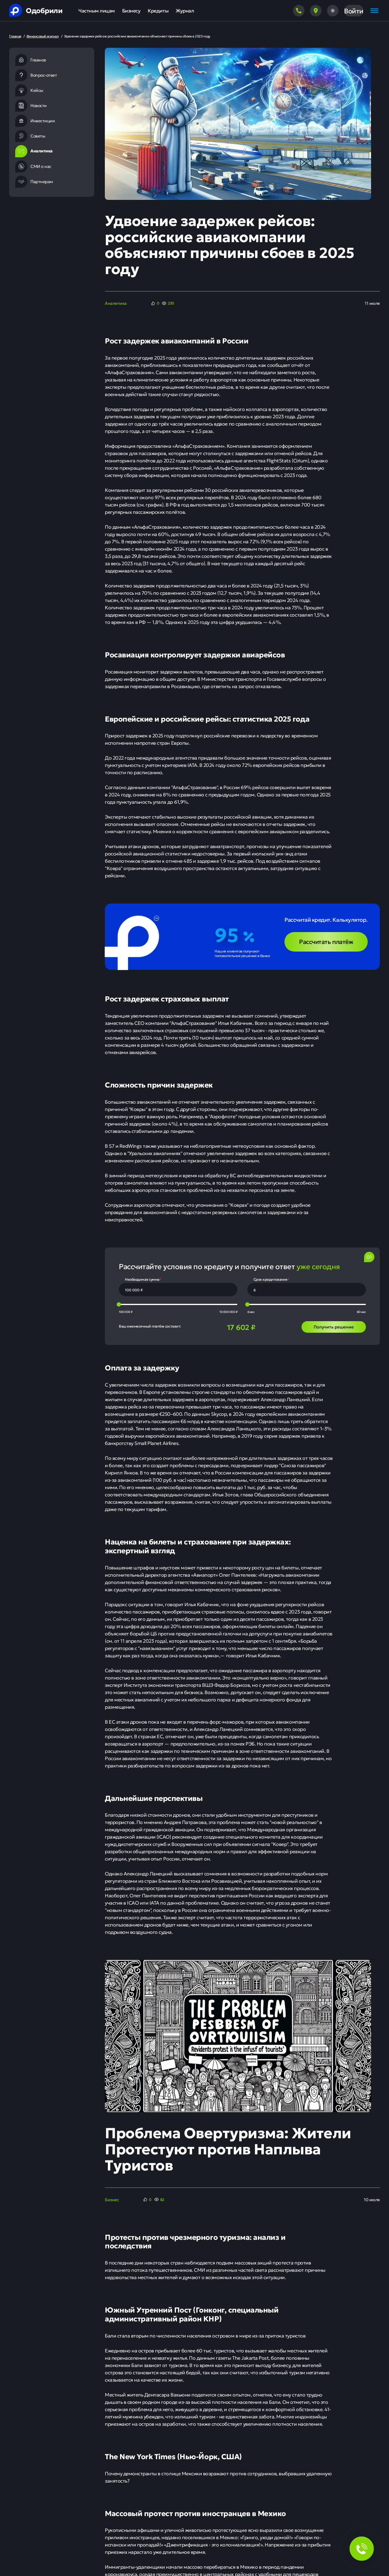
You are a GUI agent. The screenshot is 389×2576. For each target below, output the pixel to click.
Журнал (185, 10)
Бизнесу (131, 10)
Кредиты (158, 10)
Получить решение (334, 1326)
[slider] (119, 1304)
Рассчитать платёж (326, 941)
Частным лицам (96, 10)
